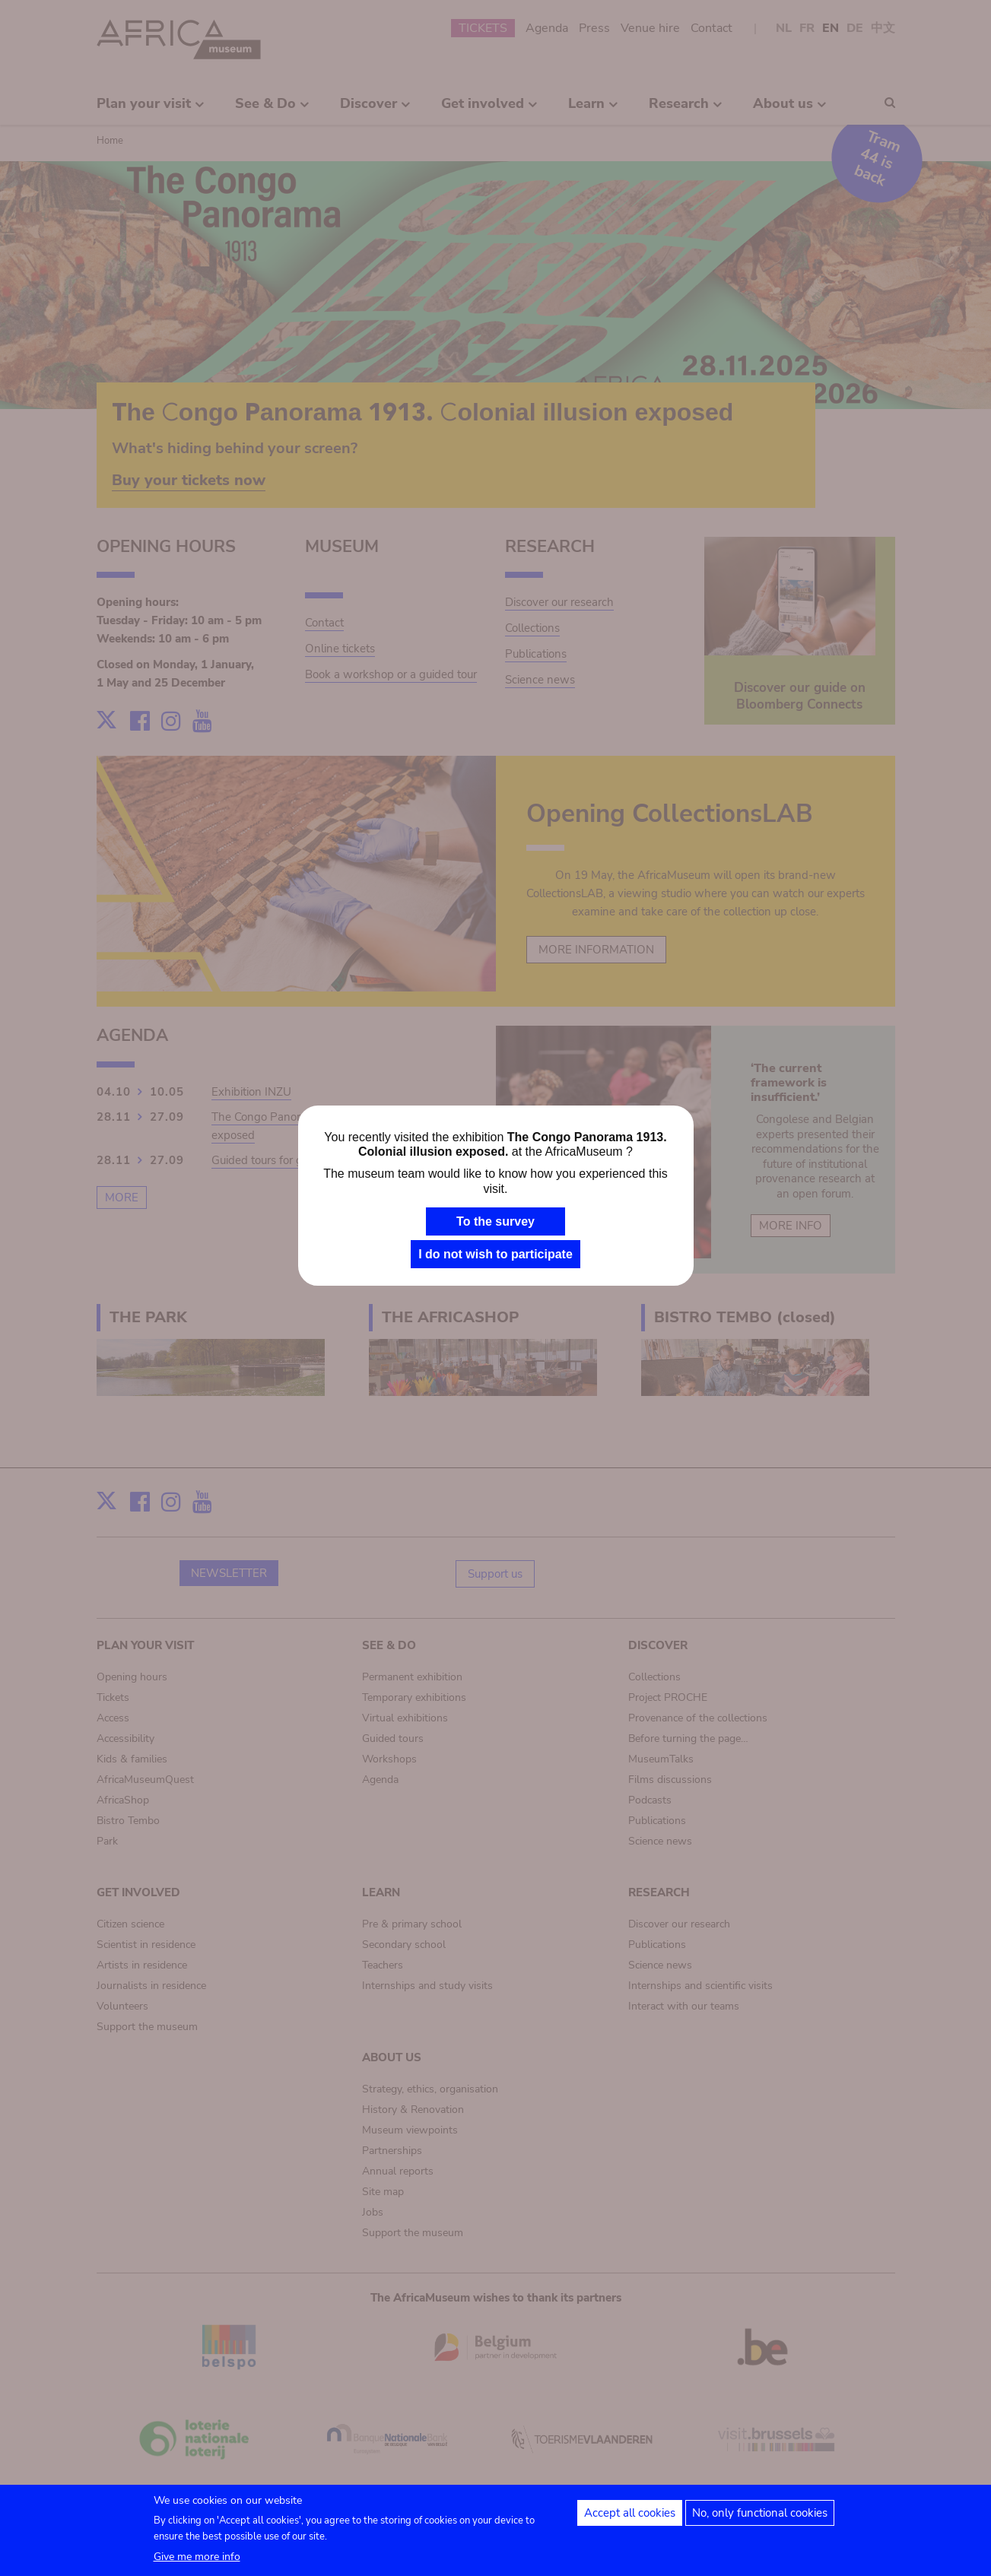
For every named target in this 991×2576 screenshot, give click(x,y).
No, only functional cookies (759, 2519)
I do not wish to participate (495, 1254)
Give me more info (197, 2563)
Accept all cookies (629, 2519)
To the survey (495, 1221)
